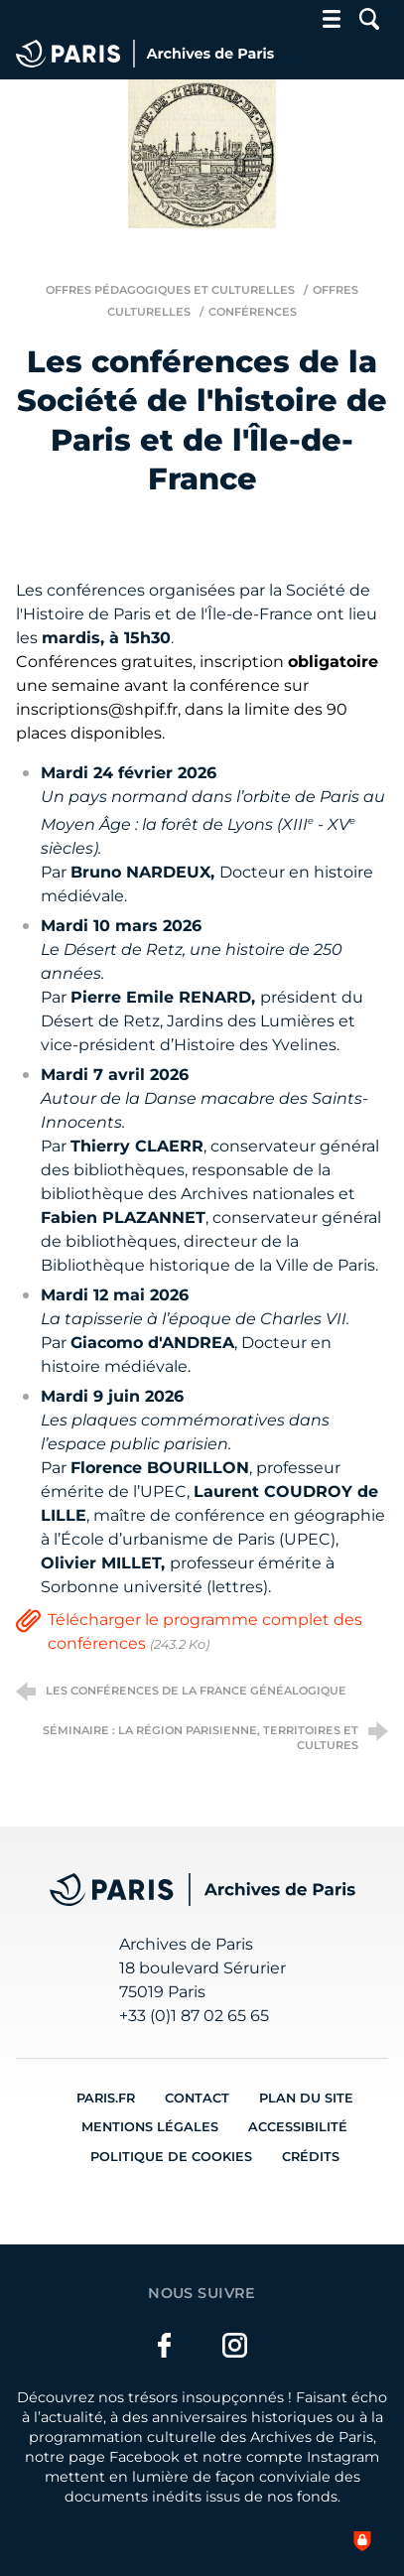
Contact (197, 2098)
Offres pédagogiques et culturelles (170, 290)
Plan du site (306, 2098)
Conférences (252, 312)
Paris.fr (105, 2098)
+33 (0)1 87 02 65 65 (194, 2015)
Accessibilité (297, 2126)
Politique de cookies (171, 2156)
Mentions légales (149, 2126)
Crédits (310, 2156)
